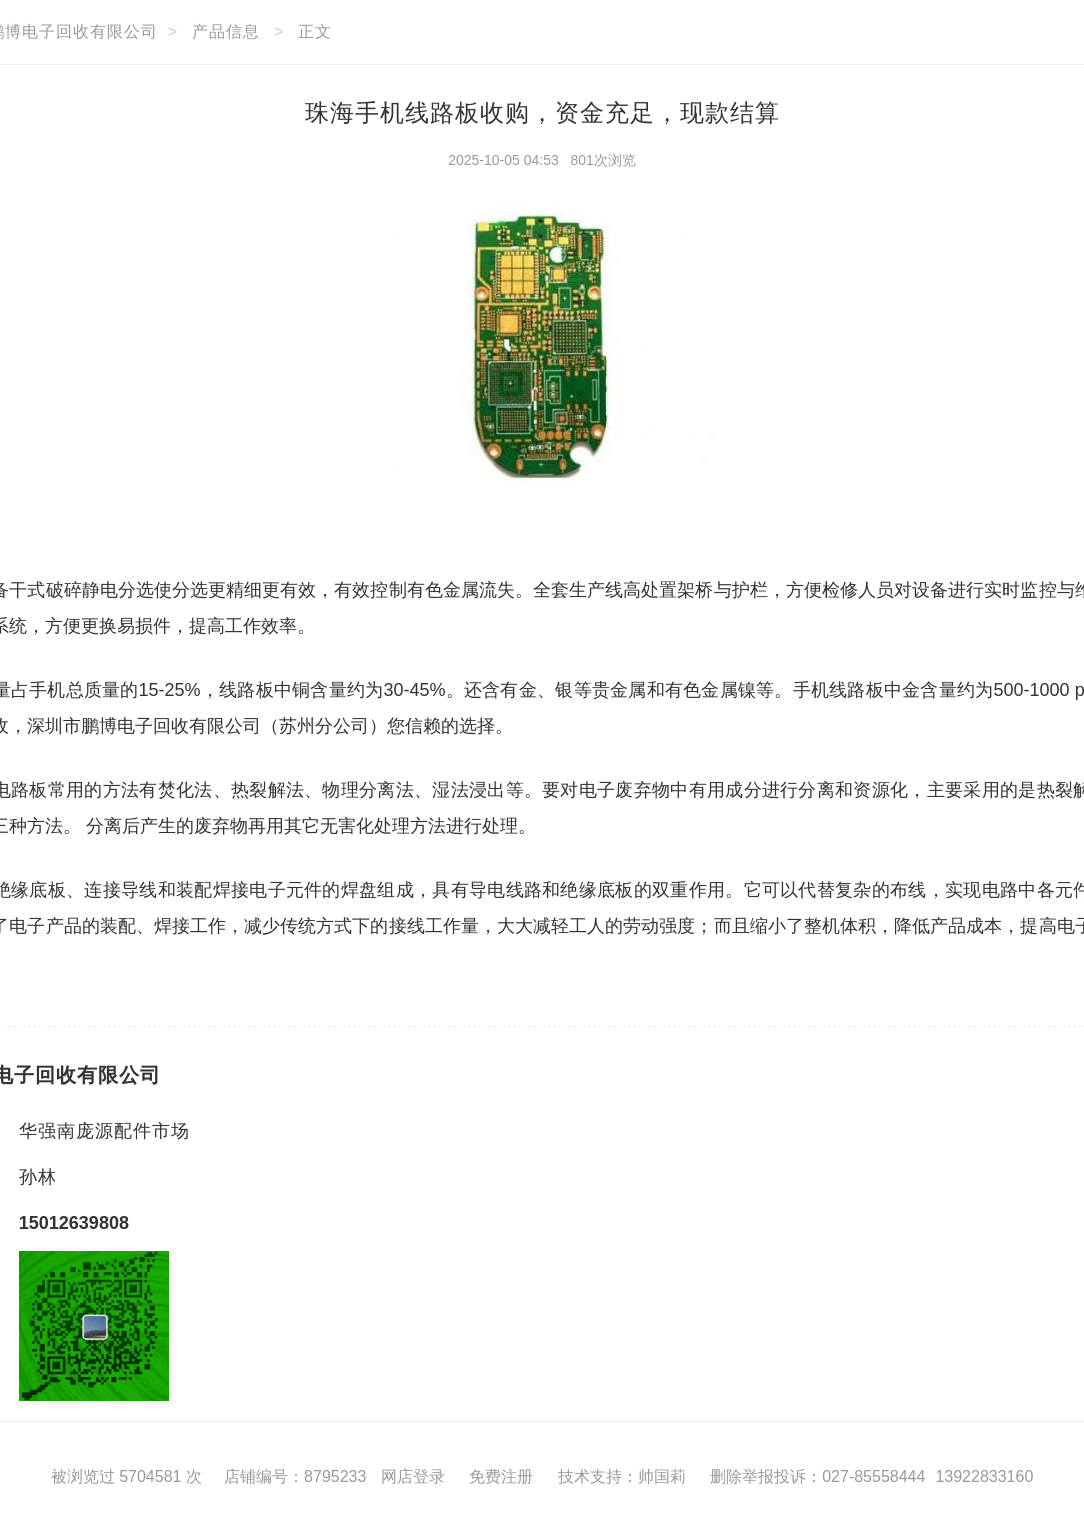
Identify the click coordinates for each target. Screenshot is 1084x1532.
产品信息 (226, 31)
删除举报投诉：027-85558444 (817, 1476)
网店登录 (413, 1476)
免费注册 (501, 1476)
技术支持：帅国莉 (622, 1476)
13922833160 (984, 1476)
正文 (315, 31)
